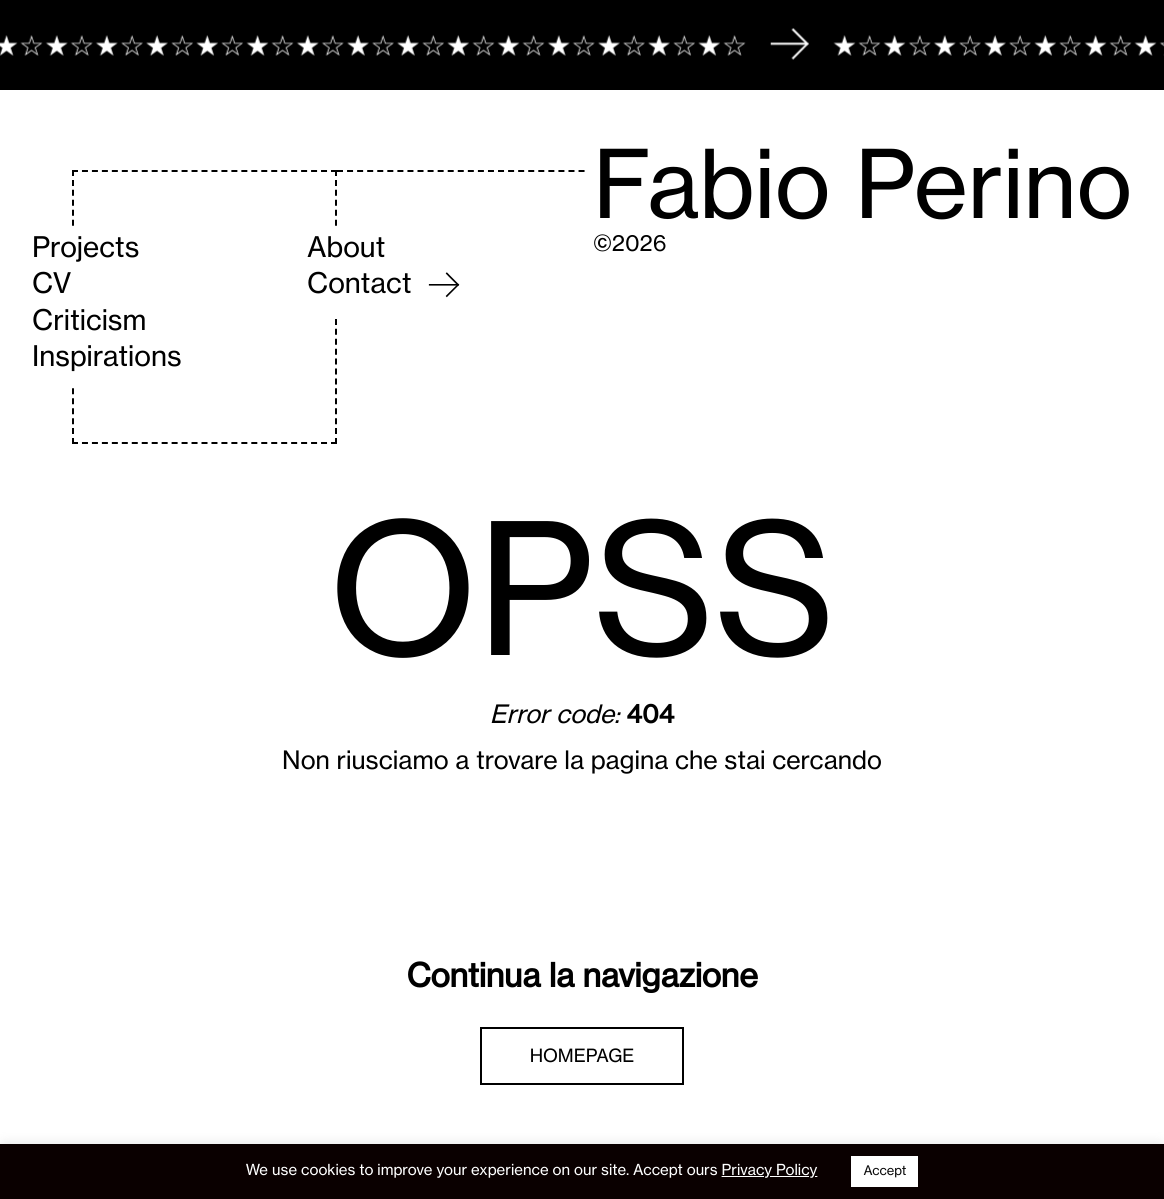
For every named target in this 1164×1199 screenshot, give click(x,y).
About (346, 247)
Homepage (582, 1056)
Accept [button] (884, 1171)
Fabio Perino (862, 184)
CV (51, 283)
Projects (85, 247)
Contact (359, 283)
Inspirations (107, 356)
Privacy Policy (770, 1169)
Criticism (89, 320)
